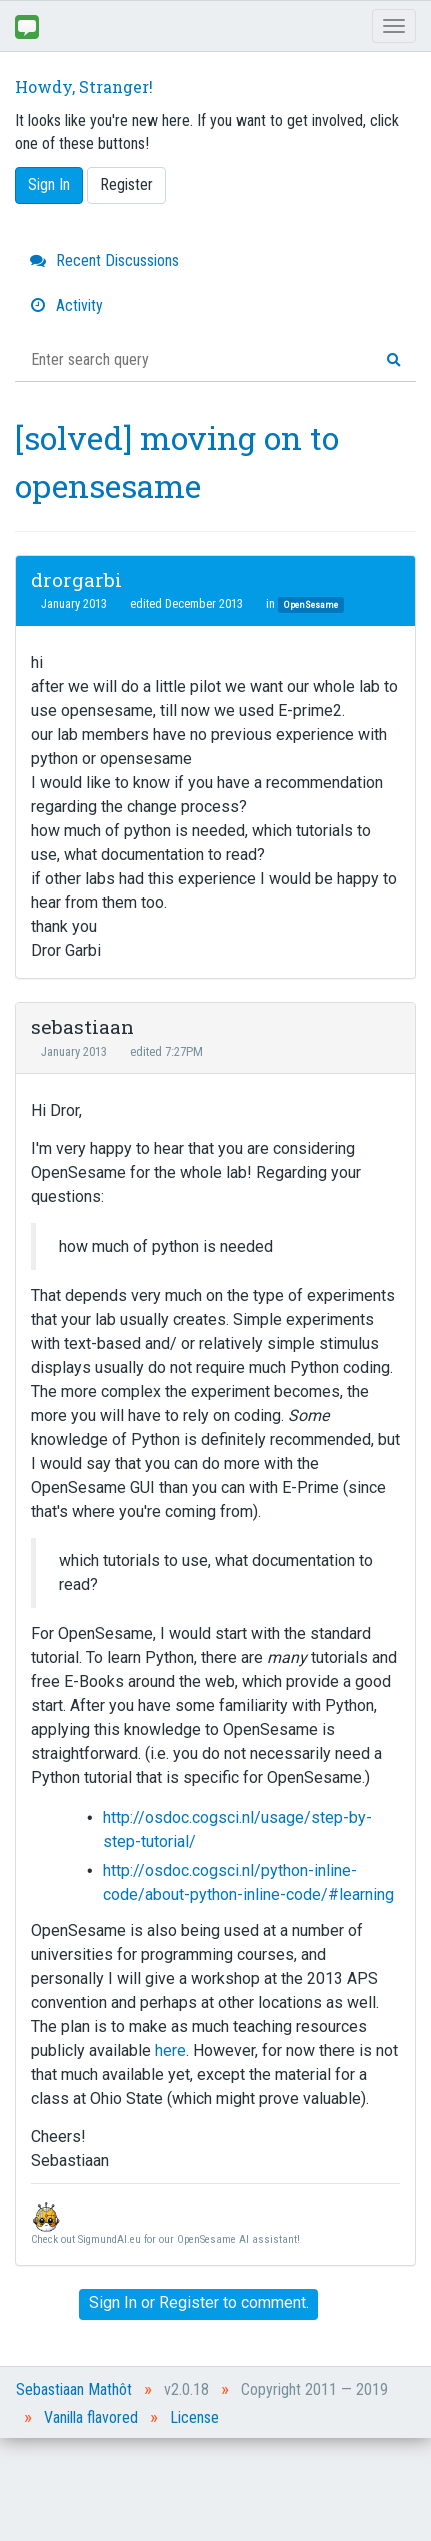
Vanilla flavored (91, 2417)
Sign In (49, 184)
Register (126, 184)
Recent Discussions (104, 260)
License (194, 2417)
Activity (66, 305)
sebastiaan (82, 1026)
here (170, 2050)
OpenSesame (311, 604)
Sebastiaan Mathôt (74, 2389)
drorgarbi (76, 579)
